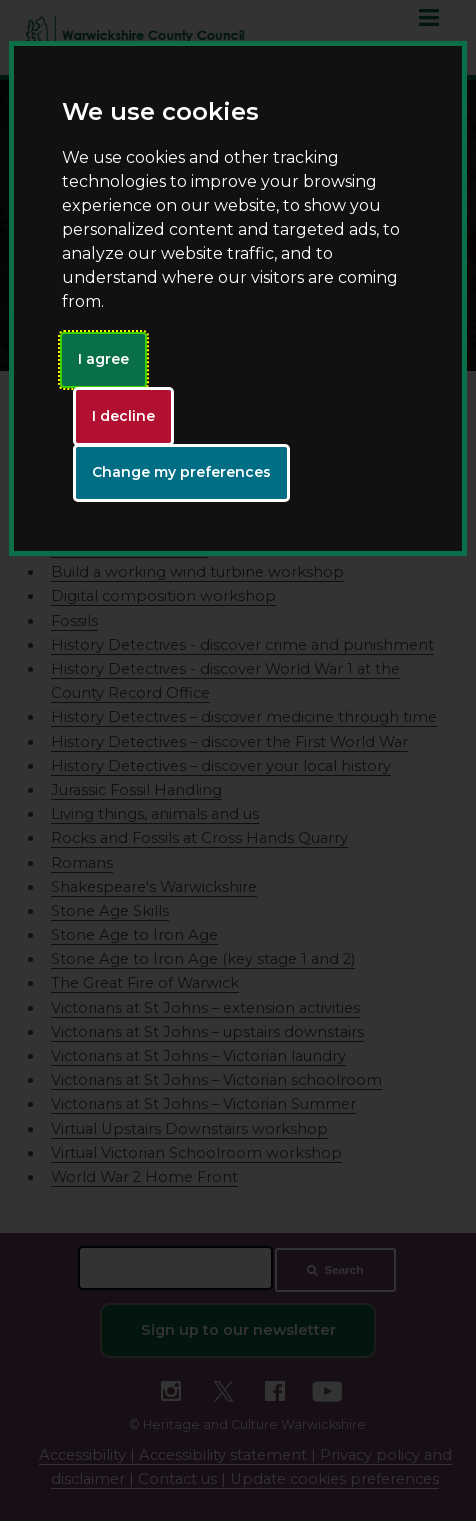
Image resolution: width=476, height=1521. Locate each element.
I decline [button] (123, 416)
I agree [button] (103, 359)
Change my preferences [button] (181, 472)
